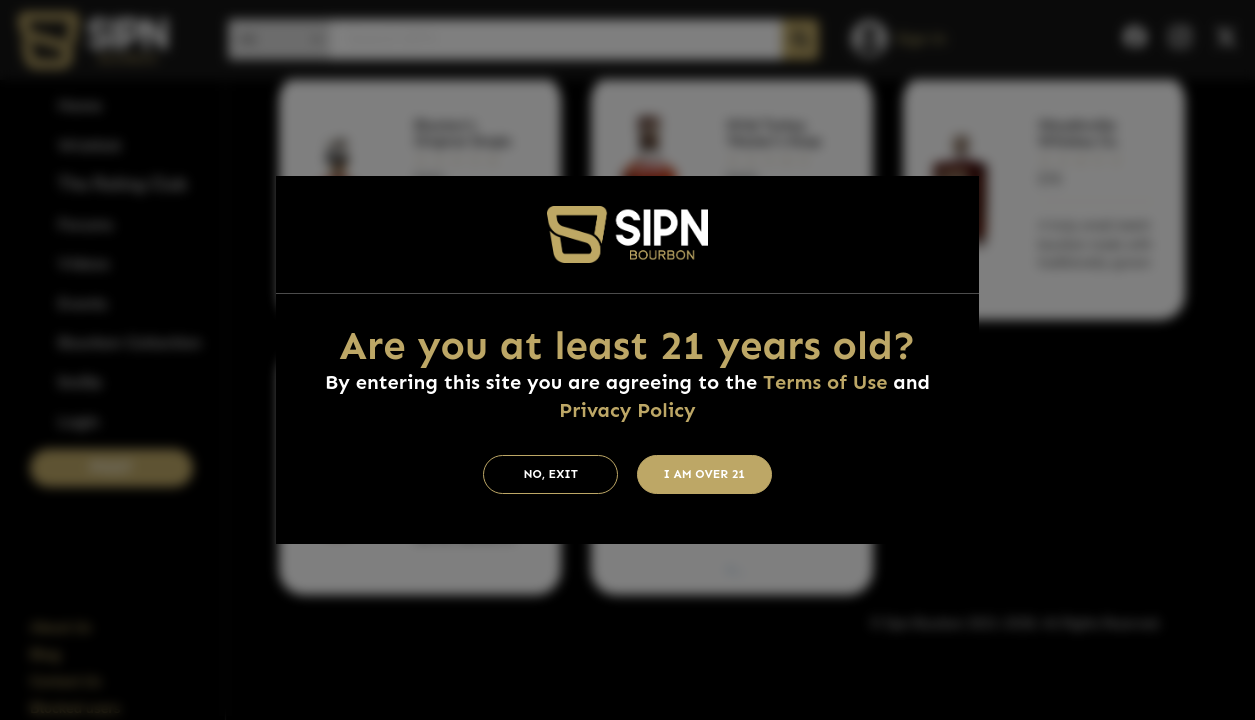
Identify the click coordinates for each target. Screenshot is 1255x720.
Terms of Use (825, 382)
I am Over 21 (704, 474)
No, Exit (550, 474)
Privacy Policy (627, 410)
